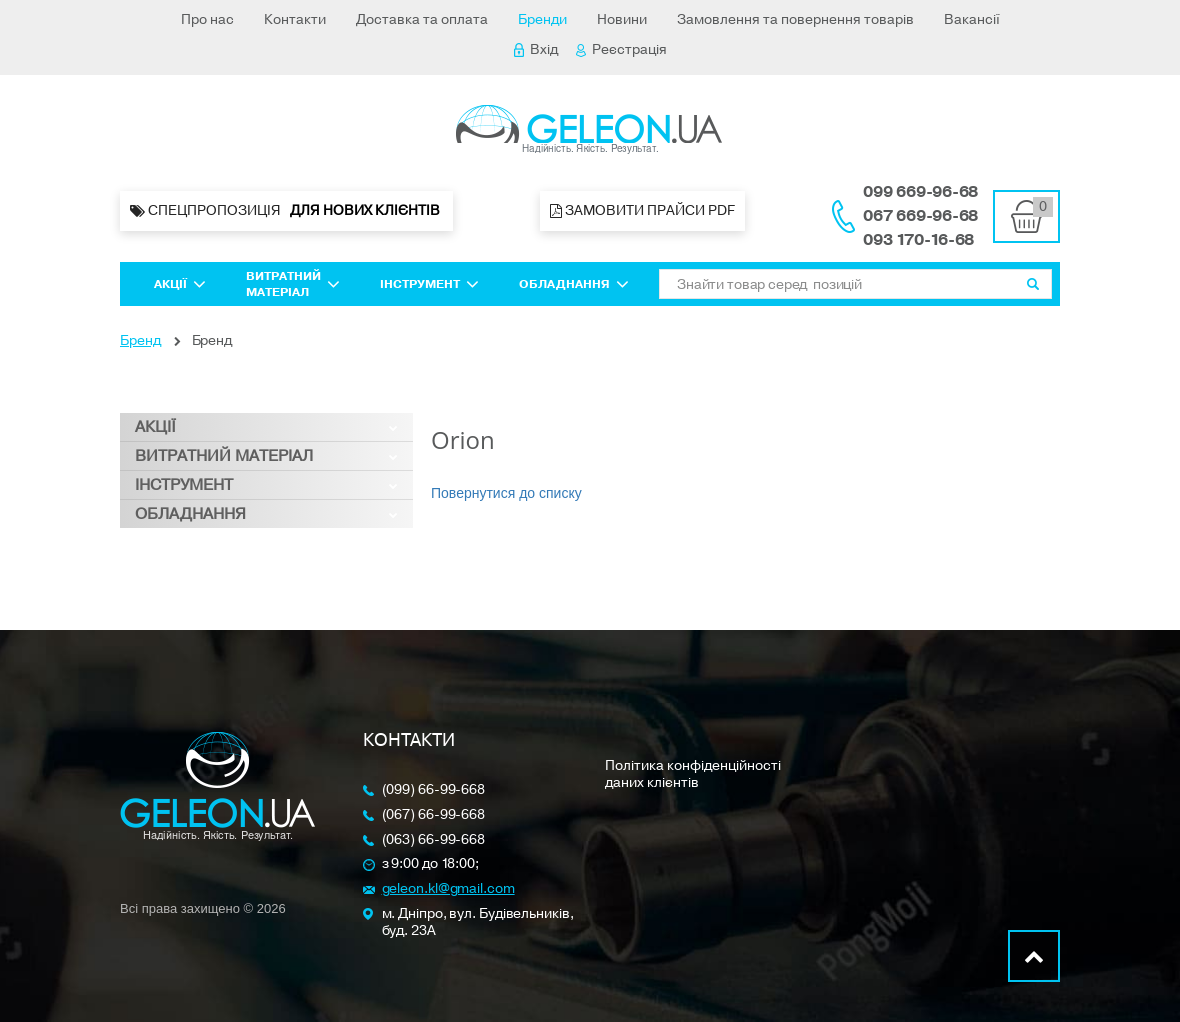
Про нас (207, 19)
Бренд (140, 340)
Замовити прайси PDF (642, 210)
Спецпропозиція (286, 211)
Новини (622, 19)
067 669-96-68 (920, 216)
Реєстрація (621, 49)
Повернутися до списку (506, 493)
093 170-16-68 (918, 240)
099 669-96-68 (920, 192)
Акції (180, 284)
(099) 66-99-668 (434, 790)
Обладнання (574, 284)
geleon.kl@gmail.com (448, 889)
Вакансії (972, 19)
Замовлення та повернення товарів (795, 19)
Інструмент (429, 284)
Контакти (295, 19)
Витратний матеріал (293, 284)
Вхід (536, 49)
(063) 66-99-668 (434, 840)
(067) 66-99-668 (434, 815)
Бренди (542, 19)
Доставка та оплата (422, 19)
